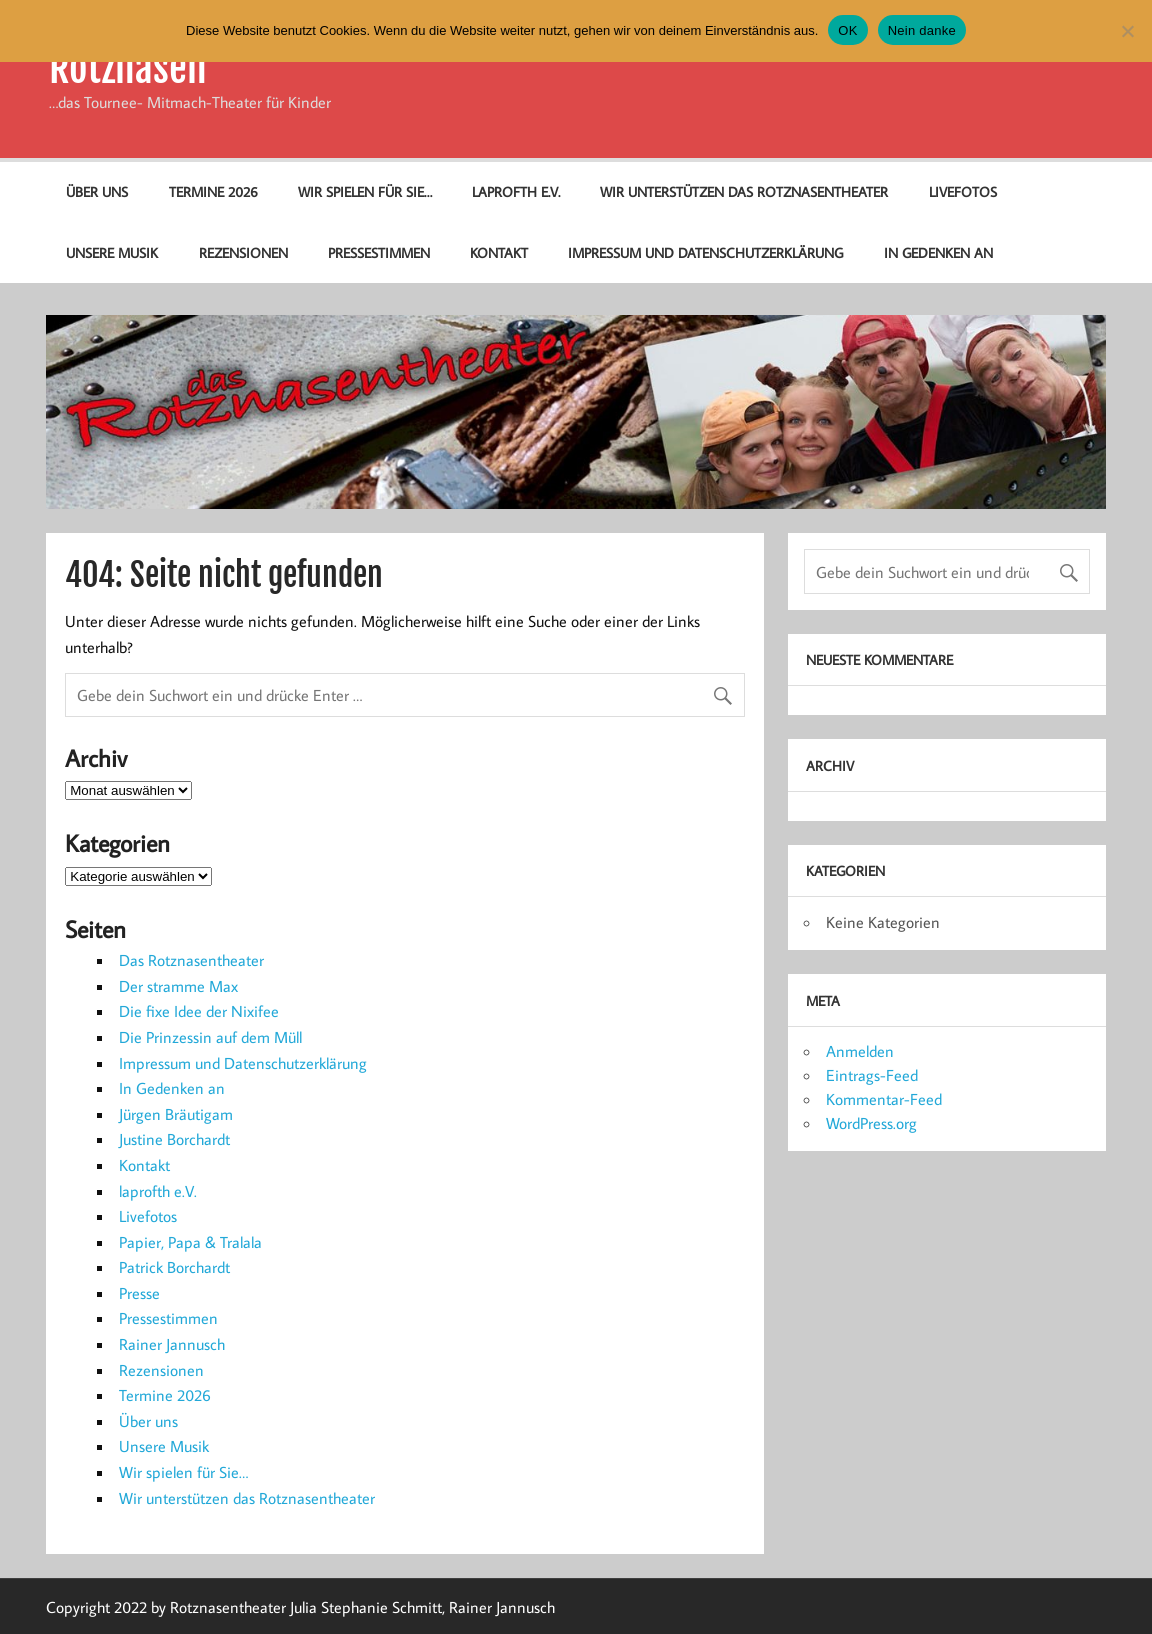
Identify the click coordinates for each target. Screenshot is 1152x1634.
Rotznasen (128, 68)
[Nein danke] (1127, 31)
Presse (139, 1293)
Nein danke (922, 30)
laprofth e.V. (516, 191)
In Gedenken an (938, 252)
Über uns (97, 191)
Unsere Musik (112, 252)
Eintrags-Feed (872, 1075)
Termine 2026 (213, 191)
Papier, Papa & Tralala (190, 1242)
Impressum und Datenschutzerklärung (705, 252)
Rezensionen (243, 252)
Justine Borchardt (174, 1139)
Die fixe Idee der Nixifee (199, 1011)
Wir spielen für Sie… (365, 191)
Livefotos (963, 191)
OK (847, 30)
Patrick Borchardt (174, 1267)
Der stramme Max (178, 986)
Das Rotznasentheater (191, 960)
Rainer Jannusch (172, 1344)
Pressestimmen (379, 252)
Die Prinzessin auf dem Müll (210, 1037)
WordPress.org (871, 1123)
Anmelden (860, 1051)
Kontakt (499, 252)
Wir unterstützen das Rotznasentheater (744, 191)
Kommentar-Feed (884, 1099)
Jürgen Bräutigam (176, 1114)
